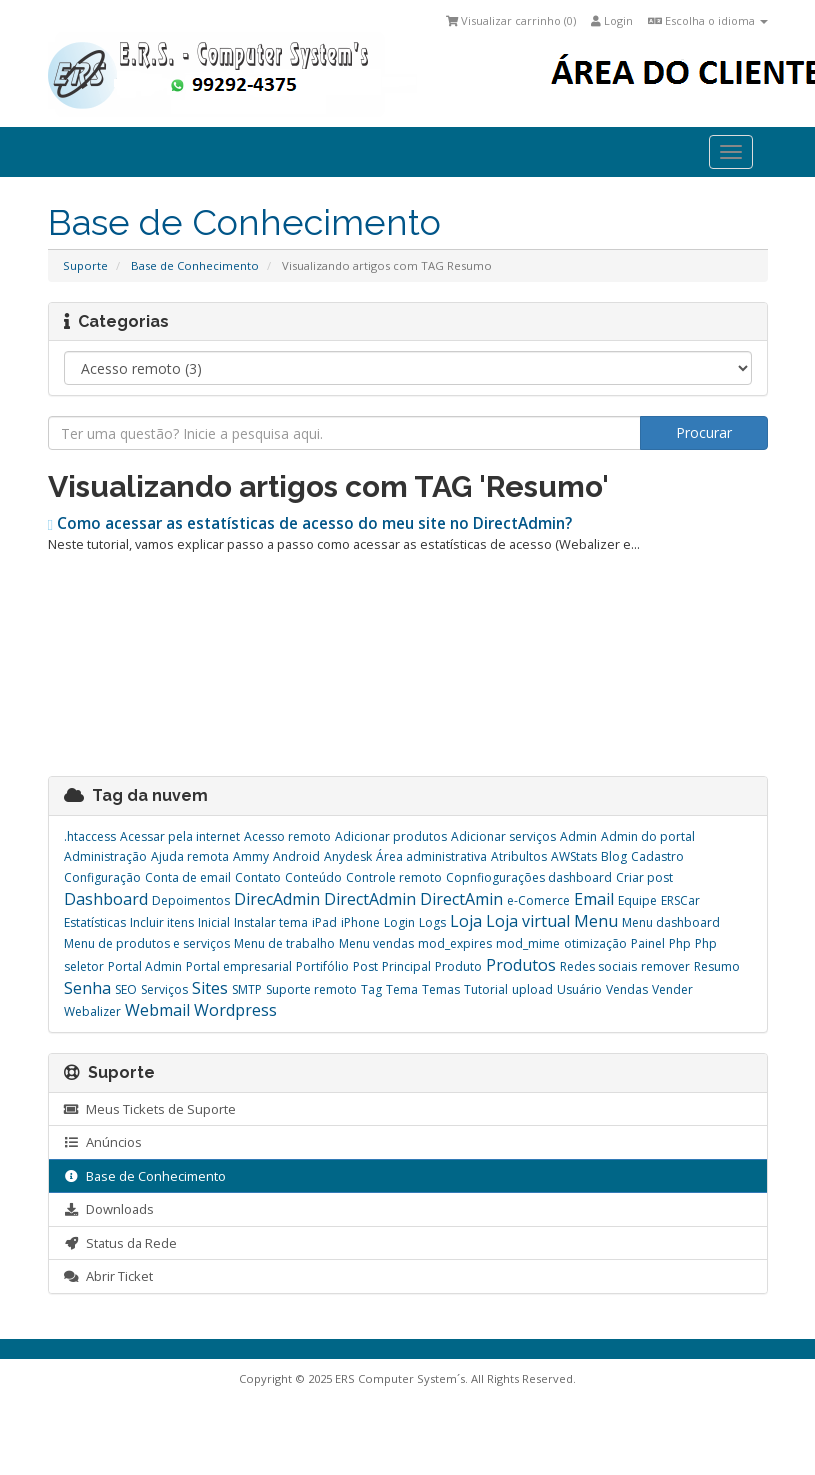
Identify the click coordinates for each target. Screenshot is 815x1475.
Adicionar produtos (391, 836)
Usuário (579, 989)
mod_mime (528, 943)
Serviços (164, 989)
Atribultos (519, 856)
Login (612, 20)
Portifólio (322, 966)
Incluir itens (162, 922)
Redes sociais (598, 966)
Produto (458, 966)
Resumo (717, 966)
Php (680, 943)
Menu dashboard (671, 922)
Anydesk (348, 856)
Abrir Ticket (108, 1276)
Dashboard (106, 899)
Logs (432, 922)
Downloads (109, 1209)
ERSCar (680, 900)
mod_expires (455, 943)
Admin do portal (648, 836)
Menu (596, 921)
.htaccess (90, 836)
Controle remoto (394, 877)
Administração (105, 856)
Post (365, 966)
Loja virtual (528, 921)
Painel (648, 943)
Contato (258, 877)
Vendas (627, 989)
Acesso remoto (287, 836)
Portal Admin (145, 966)
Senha (87, 988)
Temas (441, 989)
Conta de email (188, 877)
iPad (324, 922)
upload (532, 989)
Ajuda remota (190, 856)
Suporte (85, 265)
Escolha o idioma (708, 20)
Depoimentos (191, 900)
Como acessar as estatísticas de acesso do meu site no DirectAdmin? (310, 523)
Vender (672, 989)
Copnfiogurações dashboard (529, 877)
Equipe (637, 900)
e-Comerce (538, 900)
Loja (466, 921)
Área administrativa (431, 856)
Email (594, 899)
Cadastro (657, 856)
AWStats (574, 856)
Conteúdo (313, 877)
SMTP (247, 989)
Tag (371, 989)
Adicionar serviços (503, 836)
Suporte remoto (311, 989)
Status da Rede (120, 1243)
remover (665, 966)
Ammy (251, 856)
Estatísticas (95, 922)
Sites (210, 988)
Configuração (102, 877)
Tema (402, 989)
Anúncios (103, 1142)
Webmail (157, 1010)
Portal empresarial (239, 966)
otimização (595, 943)
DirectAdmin (370, 899)
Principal (406, 966)
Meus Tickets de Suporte (150, 1109)
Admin (578, 836)
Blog (614, 856)
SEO (126, 989)
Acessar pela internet (180, 836)
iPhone (360, 922)
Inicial (214, 922)
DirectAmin (461, 899)
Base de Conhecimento (195, 265)
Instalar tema (271, 922)
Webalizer (92, 1011)
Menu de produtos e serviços (147, 943)
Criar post (644, 877)
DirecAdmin (277, 899)
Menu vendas (376, 943)
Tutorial (486, 989)
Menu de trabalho (284, 943)
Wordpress (235, 1010)
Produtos (521, 965)
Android (296, 856)
